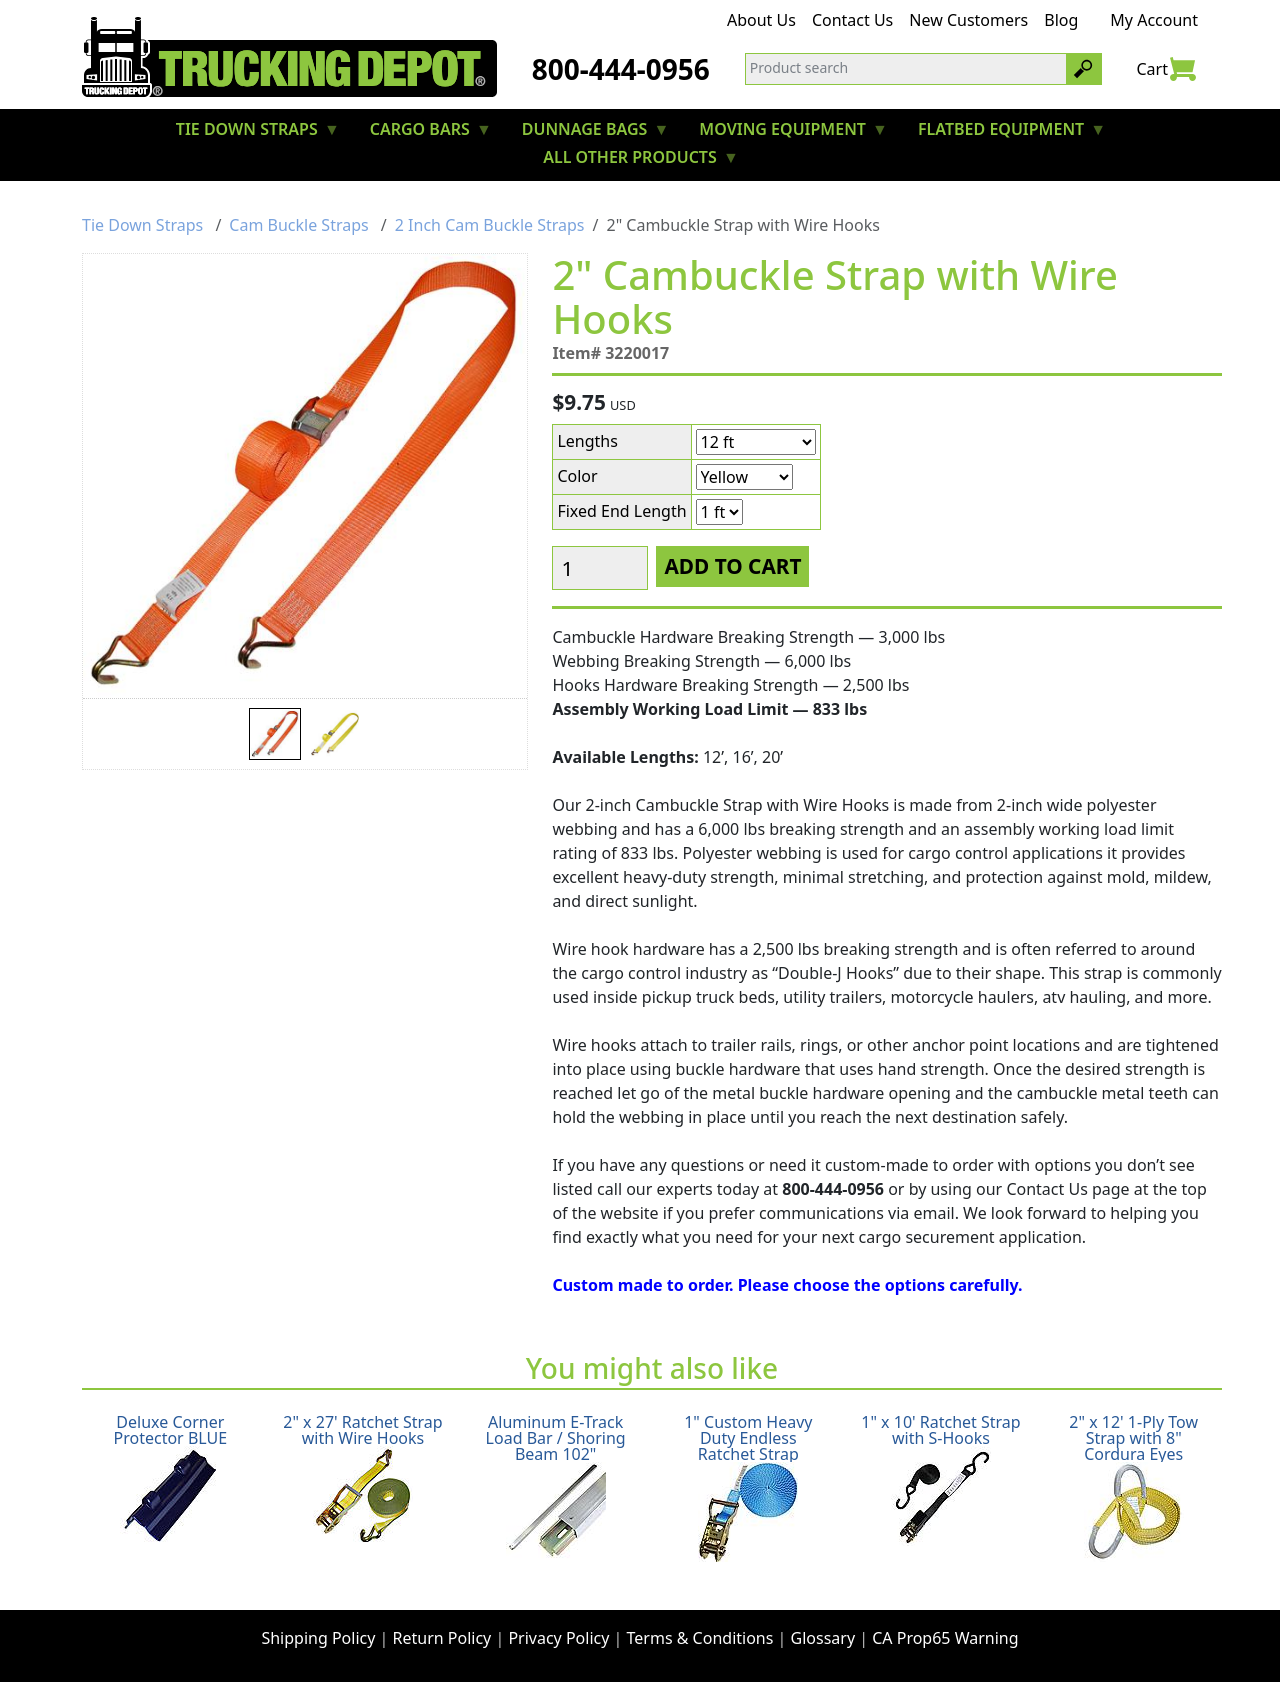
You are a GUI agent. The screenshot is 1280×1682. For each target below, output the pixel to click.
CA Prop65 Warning (945, 1638)
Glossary (823, 1638)
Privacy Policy (558, 1638)
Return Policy (442, 1638)
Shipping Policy (318, 1638)
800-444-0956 (621, 69)
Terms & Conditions (700, 1638)
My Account (1154, 20)
